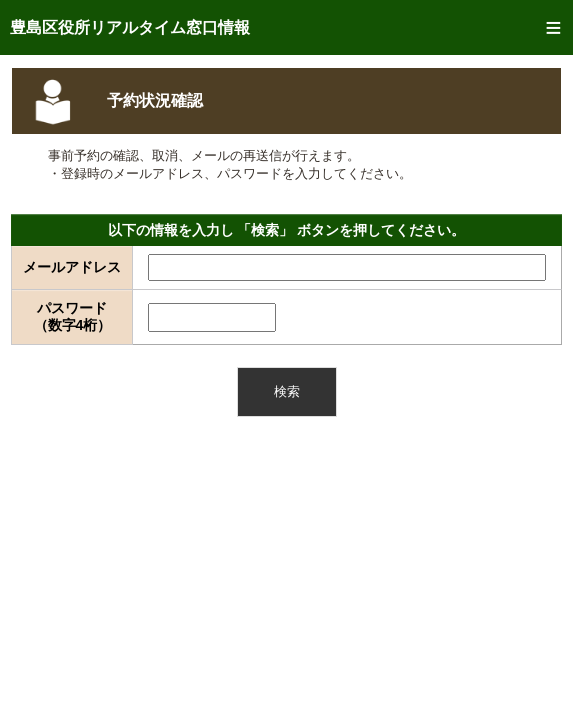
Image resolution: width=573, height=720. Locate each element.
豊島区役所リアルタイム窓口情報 (130, 27)
